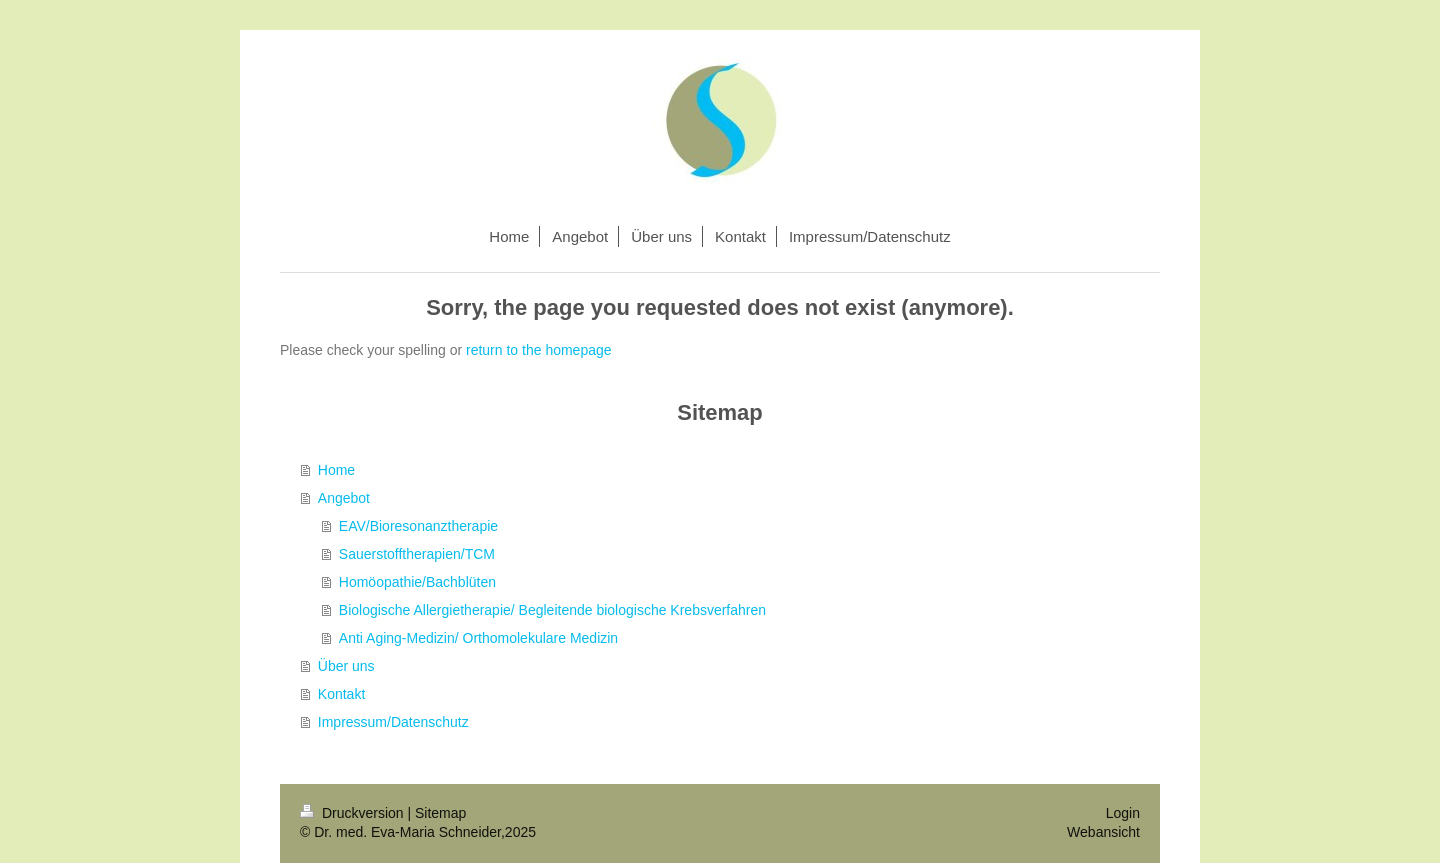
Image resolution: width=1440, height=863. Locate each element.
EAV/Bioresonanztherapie (418, 526)
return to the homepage (539, 350)
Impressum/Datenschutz (393, 722)
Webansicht (1103, 832)
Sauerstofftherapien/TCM (417, 554)
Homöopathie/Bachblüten (417, 582)
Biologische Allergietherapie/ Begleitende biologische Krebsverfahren (552, 610)
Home (336, 470)
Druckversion (353, 813)
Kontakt (341, 694)
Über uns (346, 666)
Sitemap (440, 813)
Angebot (344, 498)
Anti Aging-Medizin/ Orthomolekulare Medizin (478, 638)
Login (1123, 813)
